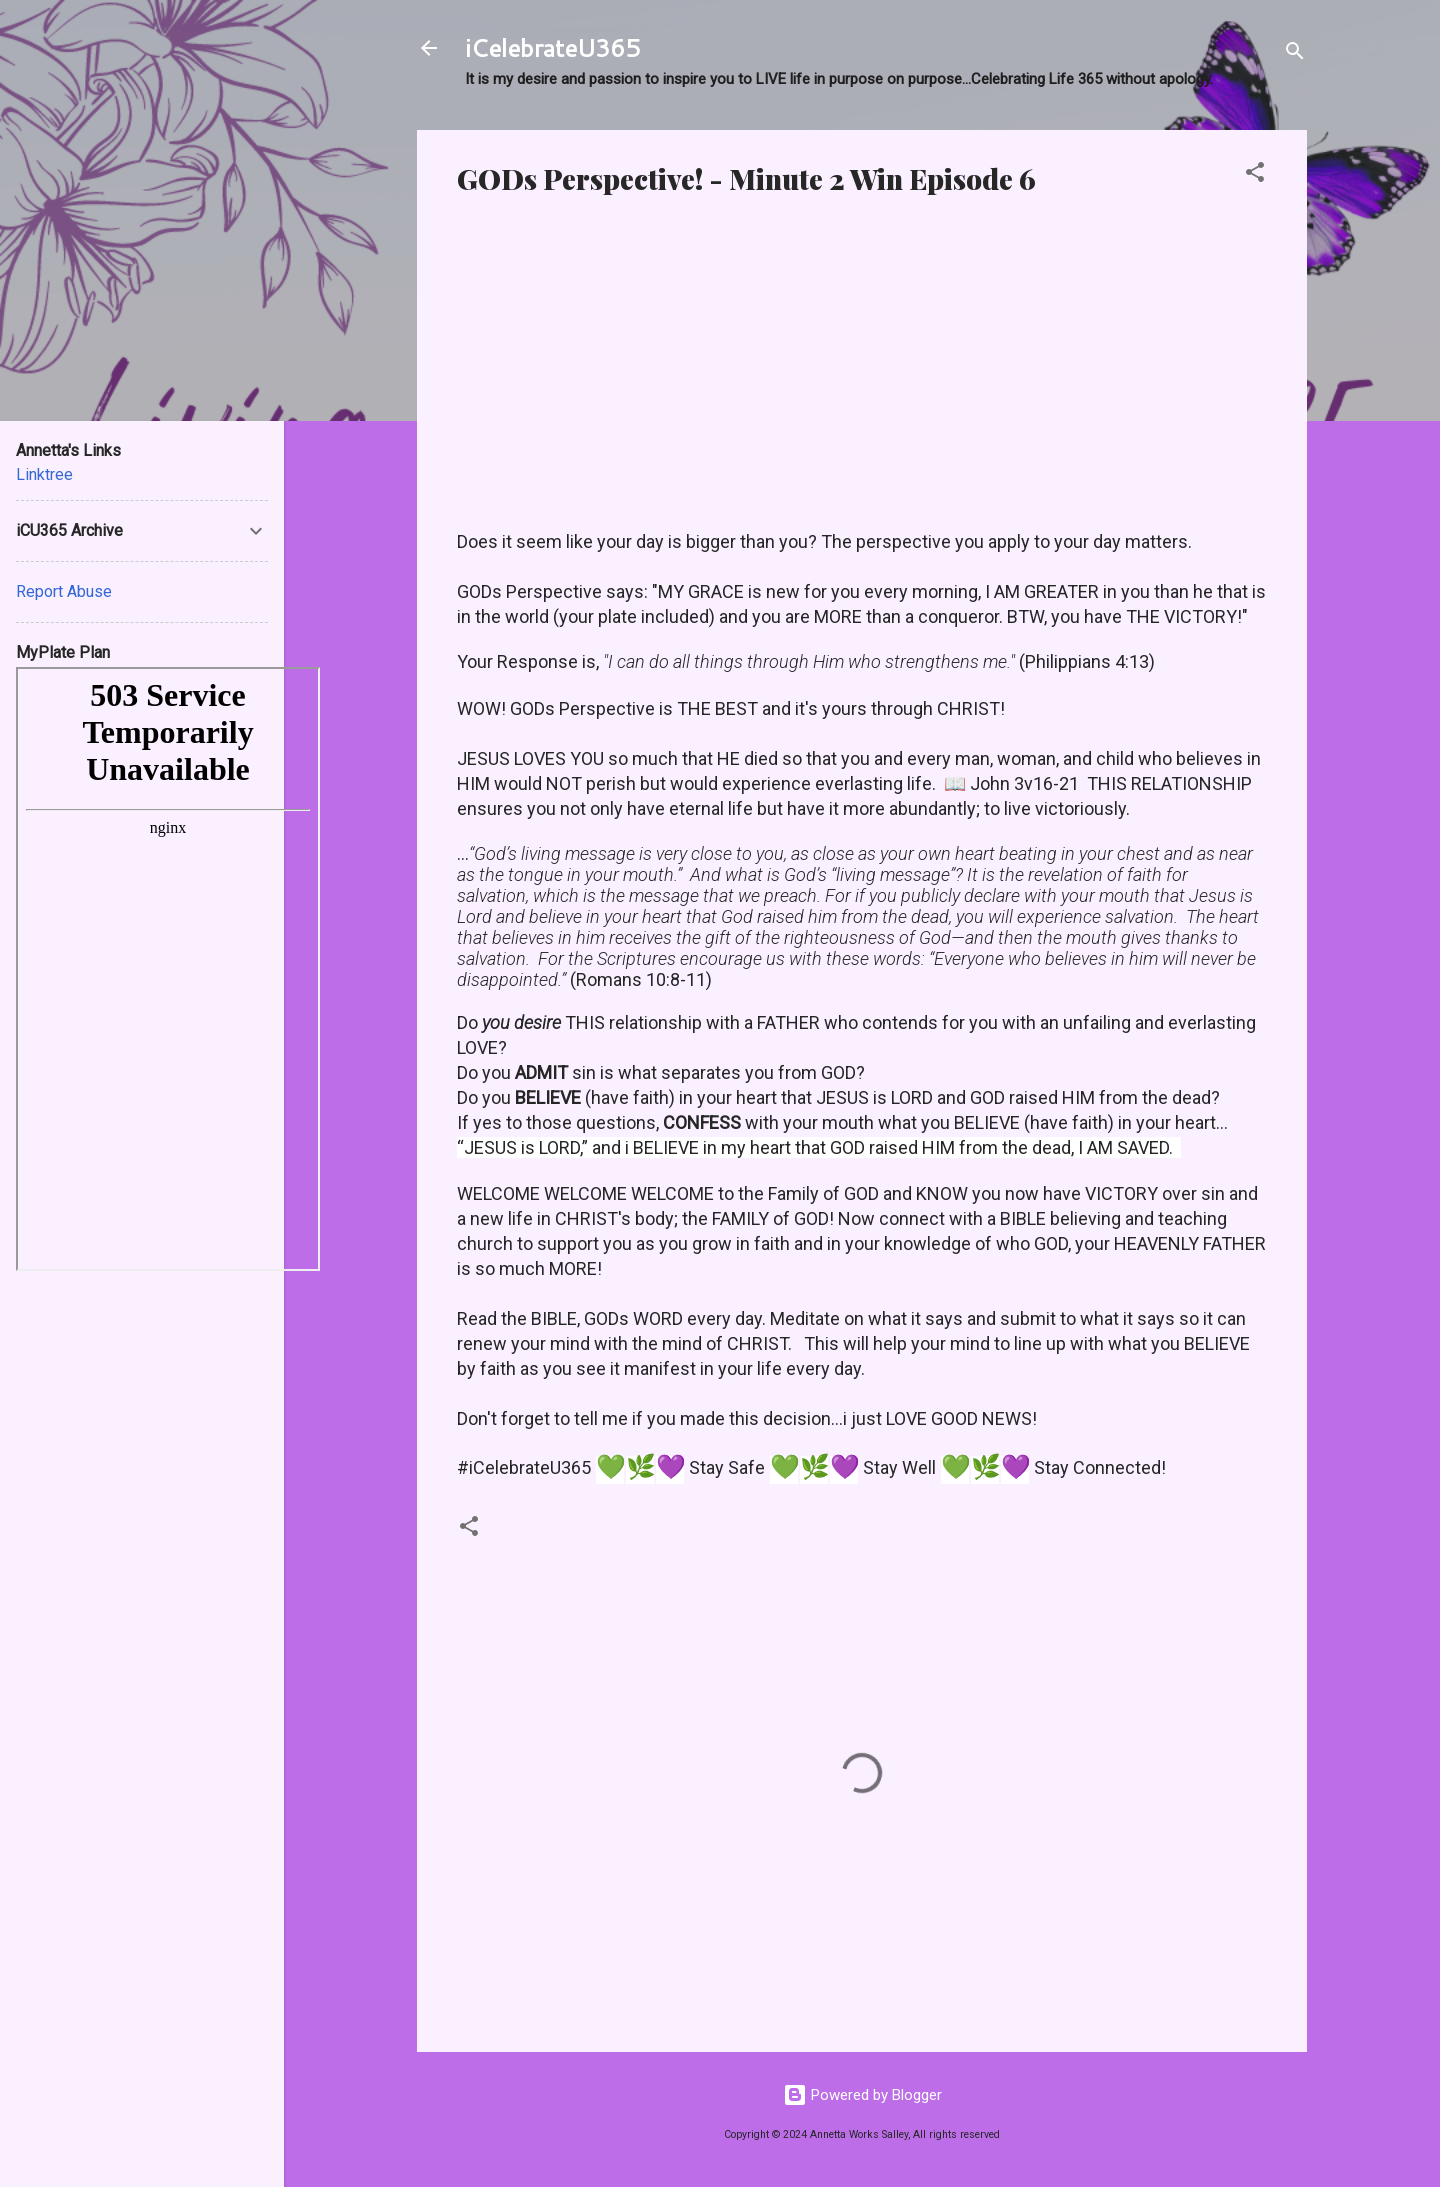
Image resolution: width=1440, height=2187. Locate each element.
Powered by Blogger (862, 2095)
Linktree (44, 474)
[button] (1255, 175)
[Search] (1295, 54)
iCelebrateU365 (552, 48)
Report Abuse (64, 591)
